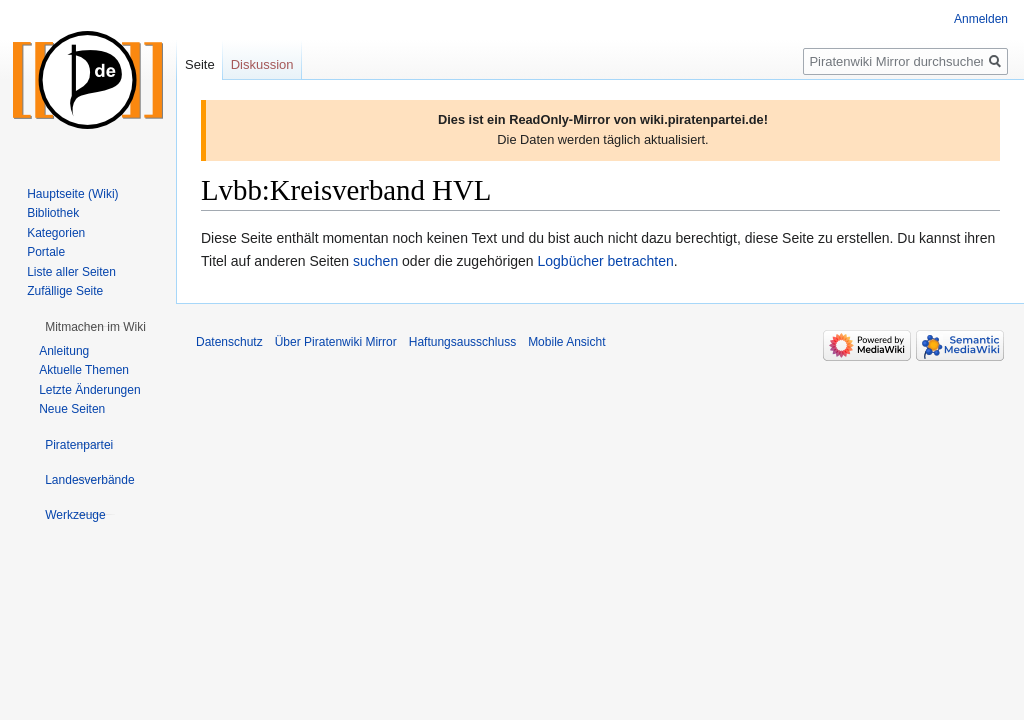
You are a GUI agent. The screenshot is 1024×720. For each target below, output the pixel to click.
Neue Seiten (72, 409)
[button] (95, 327)
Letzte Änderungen (89, 390)
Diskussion (262, 64)
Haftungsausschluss (462, 342)
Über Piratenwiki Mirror (336, 342)
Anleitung (64, 351)
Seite (200, 64)
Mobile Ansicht (566, 342)
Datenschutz (229, 342)
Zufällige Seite (65, 291)
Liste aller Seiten (71, 272)
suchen (375, 261)
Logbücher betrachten (606, 261)
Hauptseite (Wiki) (72, 194)
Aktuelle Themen (84, 370)
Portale (46, 252)
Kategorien (56, 233)
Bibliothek (53, 213)
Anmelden (981, 19)
